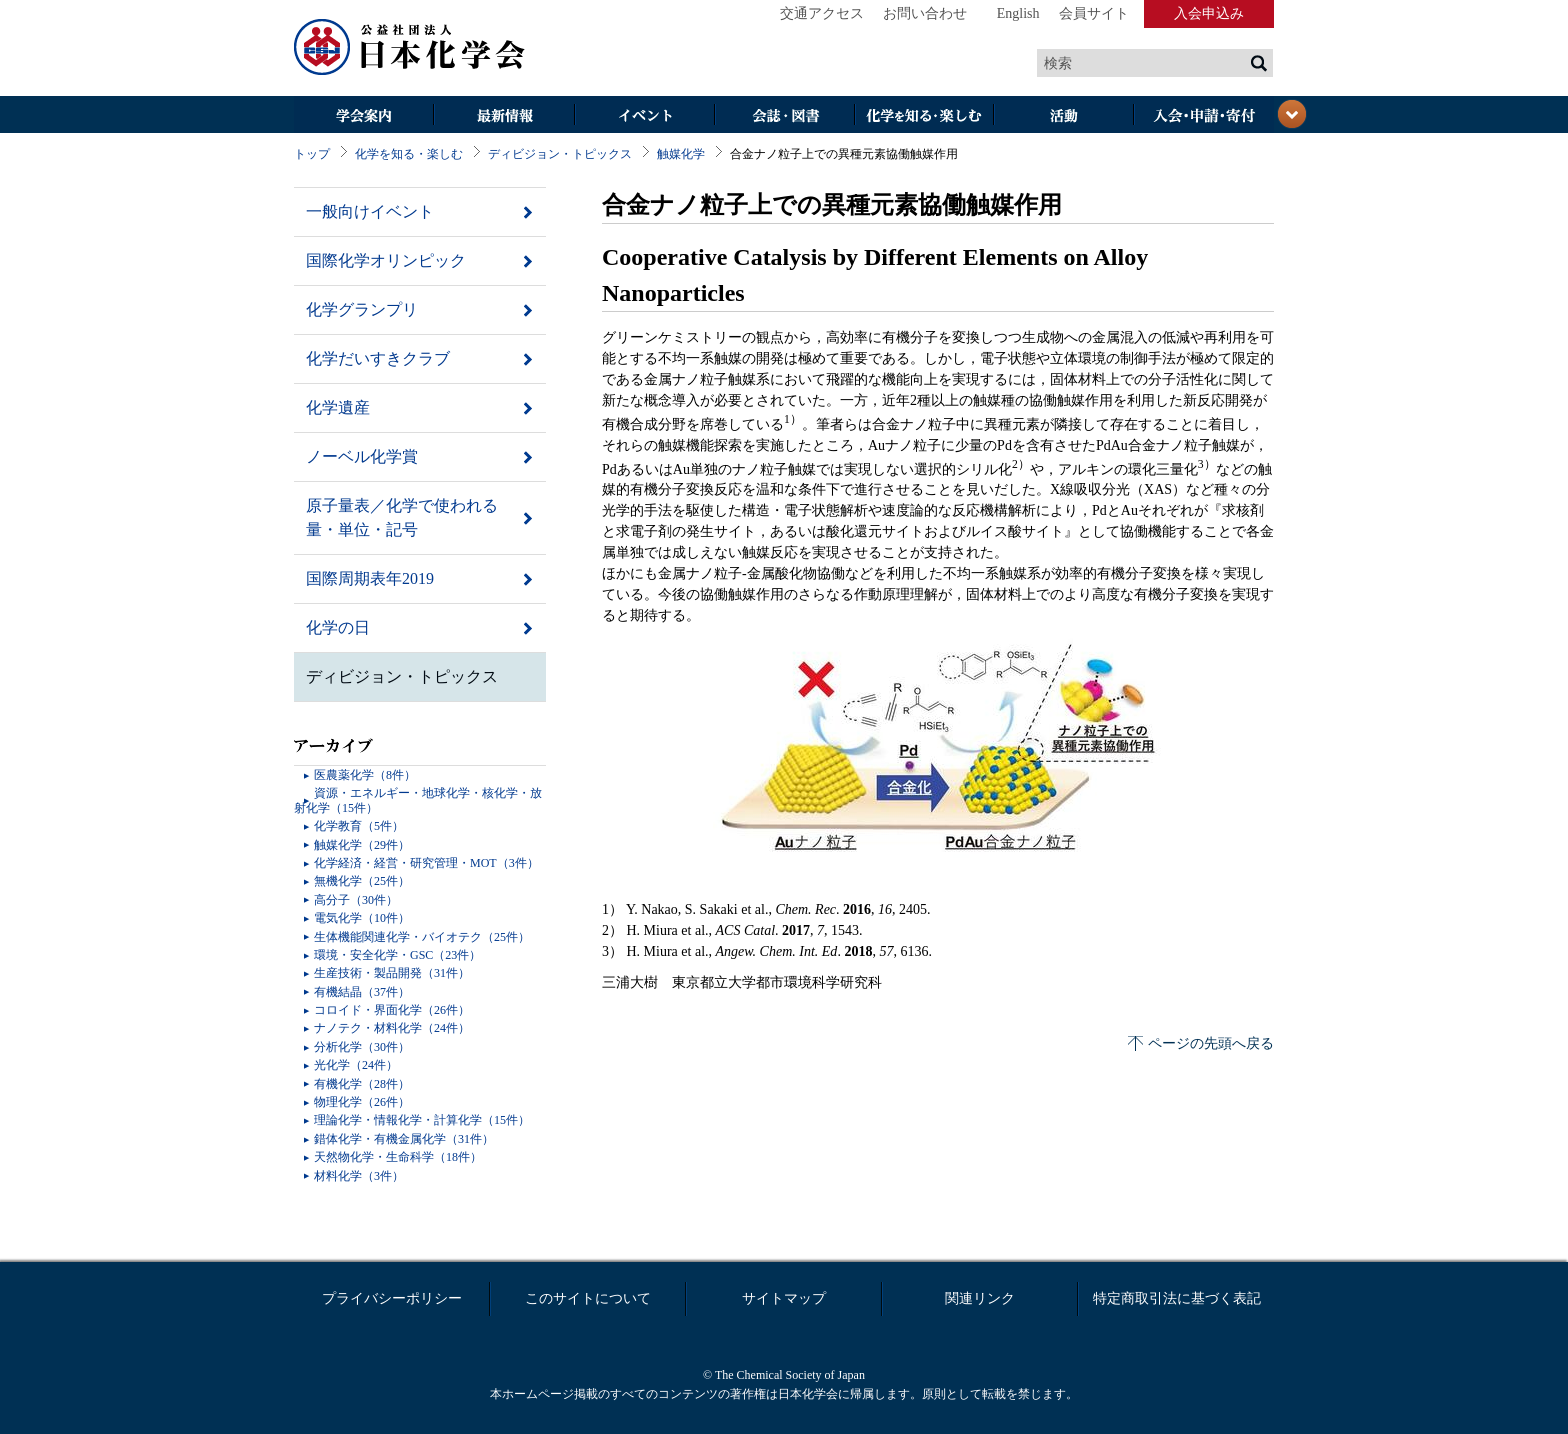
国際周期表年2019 (370, 578)
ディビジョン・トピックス (560, 154)
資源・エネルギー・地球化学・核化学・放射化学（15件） (418, 800)
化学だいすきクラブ (378, 358)
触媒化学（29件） (362, 845)
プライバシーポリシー (392, 1298)
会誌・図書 (784, 116)
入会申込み (1209, 13)
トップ (312, 154)
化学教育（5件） (359, 826)
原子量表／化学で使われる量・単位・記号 (402, 517)
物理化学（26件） (362, 1102)
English (1018, 13)
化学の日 (338, 627)
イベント (644, 116)
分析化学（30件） (362, 1047)
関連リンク (980, 1298)
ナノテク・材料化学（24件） (392, 1028)
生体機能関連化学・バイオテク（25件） (422, 937)
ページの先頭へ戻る (1211, 1043)
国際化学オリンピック (386, 260)
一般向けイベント (370, 211)
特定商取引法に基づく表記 (1177, 1298)
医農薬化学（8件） (365, 775)
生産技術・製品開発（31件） (392, 973)
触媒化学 (681, 154)
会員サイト (1094, 13)
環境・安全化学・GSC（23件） (397, 955)
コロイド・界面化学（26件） (392, 1010)
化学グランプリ (362, 309)
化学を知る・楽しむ (924, 116)
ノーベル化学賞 (362, 456)
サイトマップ (784, 1298)
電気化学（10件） (362, 918)
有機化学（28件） (362, 1084)
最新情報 (504, 116)
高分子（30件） (356, 900)
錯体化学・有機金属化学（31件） (404, 1139)
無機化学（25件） (362, 881)
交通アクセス (822, 13)
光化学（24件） (356, 1065)
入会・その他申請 (1204, 116)
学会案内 (364, 116)
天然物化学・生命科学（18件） (398, 1157)
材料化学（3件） (359, 1176)
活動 (1064, 116)
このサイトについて (588, 1298)
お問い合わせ (925, 13)
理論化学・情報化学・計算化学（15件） (422, 1120)
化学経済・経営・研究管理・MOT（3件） (426, 863)
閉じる (1292, 114)
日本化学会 (410, 48)
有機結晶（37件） (362, 992)
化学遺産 (338, 407)
